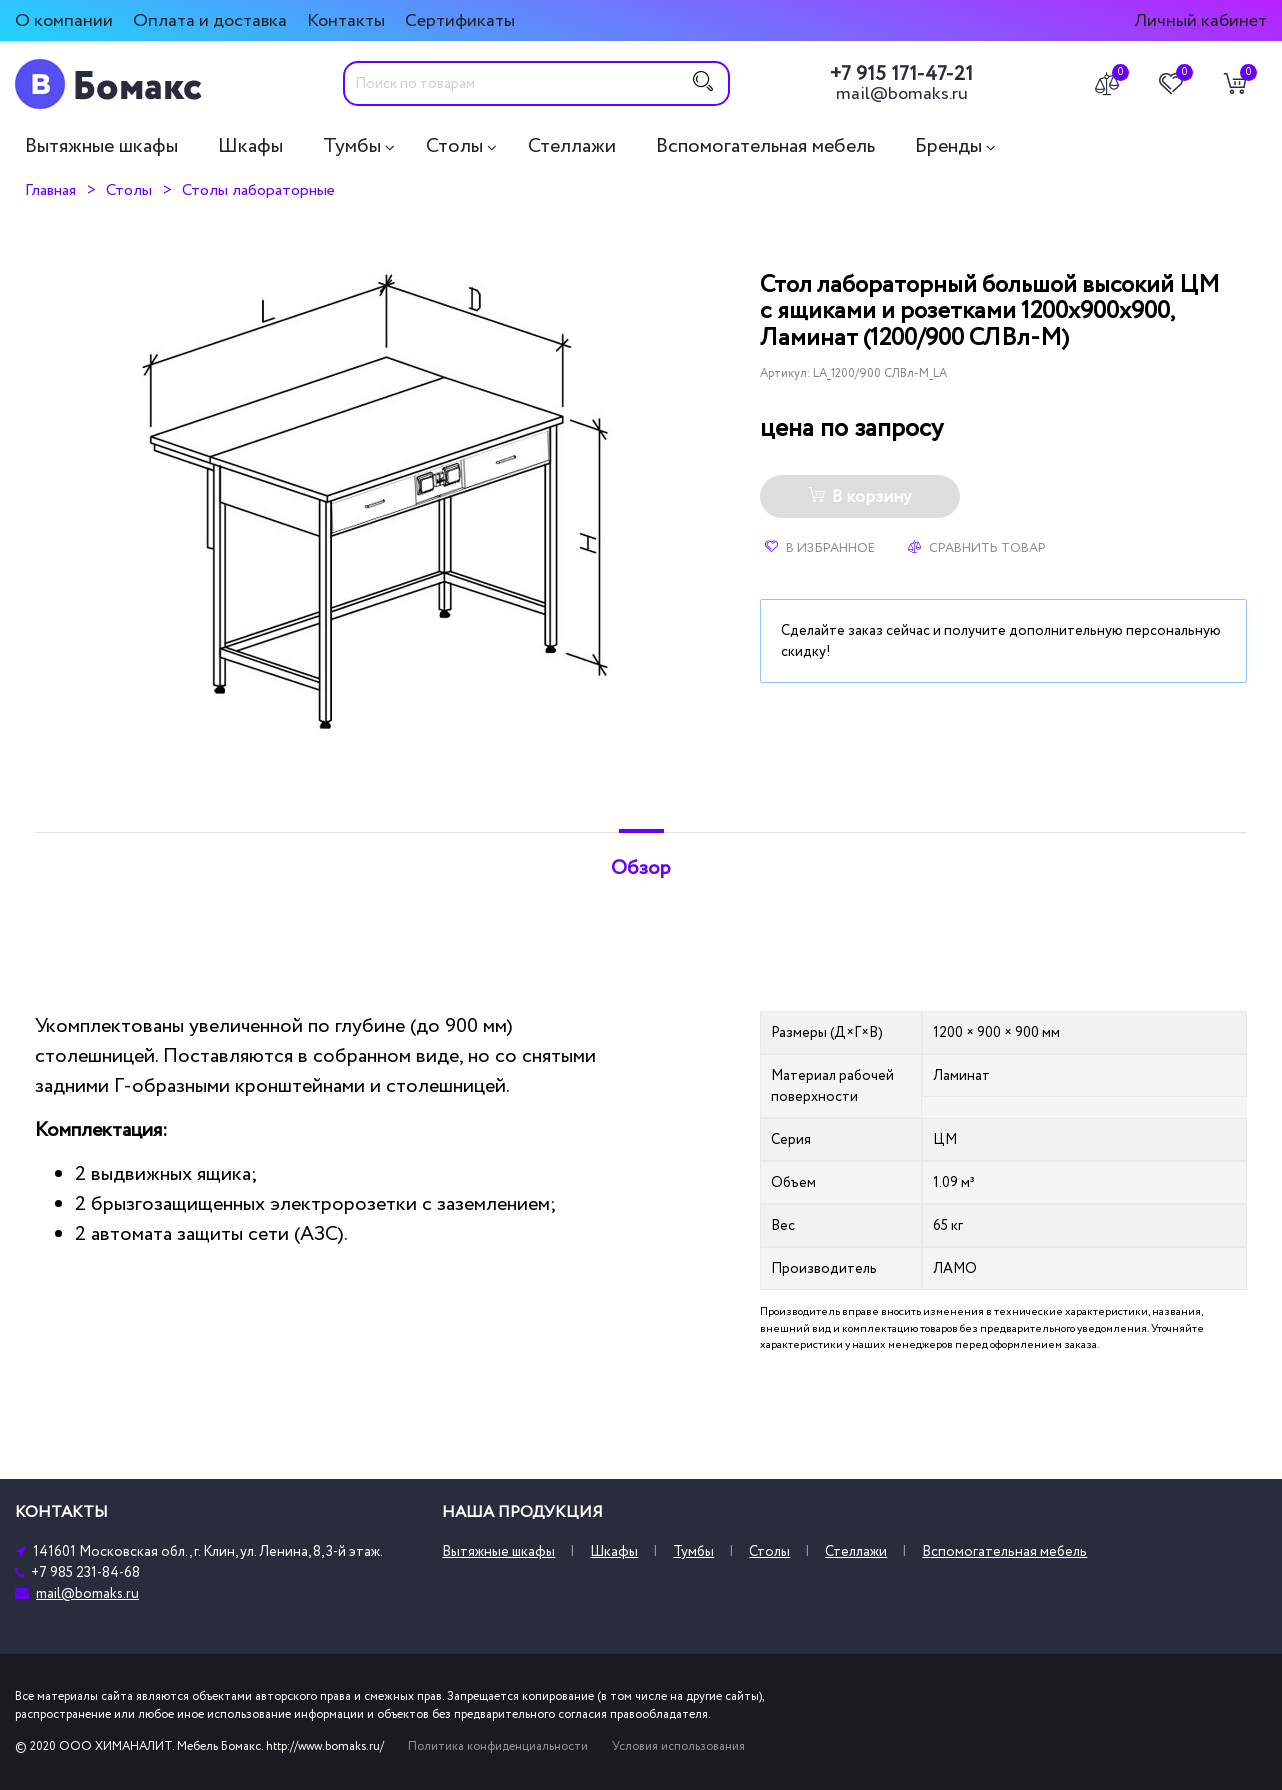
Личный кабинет (1200, 20)
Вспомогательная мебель (765, 146)
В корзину (859, 497)
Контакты (346, 20)
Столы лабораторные (258, 190)
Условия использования (678, 1746)
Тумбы (352, 146)
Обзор (641, 868)
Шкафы (250, 146)
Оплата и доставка (210, 20)
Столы (454, 146)
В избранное (820, 548)
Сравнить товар (977, 548)
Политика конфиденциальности (498, 1746)
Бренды (948, 146)
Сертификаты (460, 20)
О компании (64, 20)
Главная (50, 190)
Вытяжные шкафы (101, 146)
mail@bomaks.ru (902, 94)
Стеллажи (572, 146)
